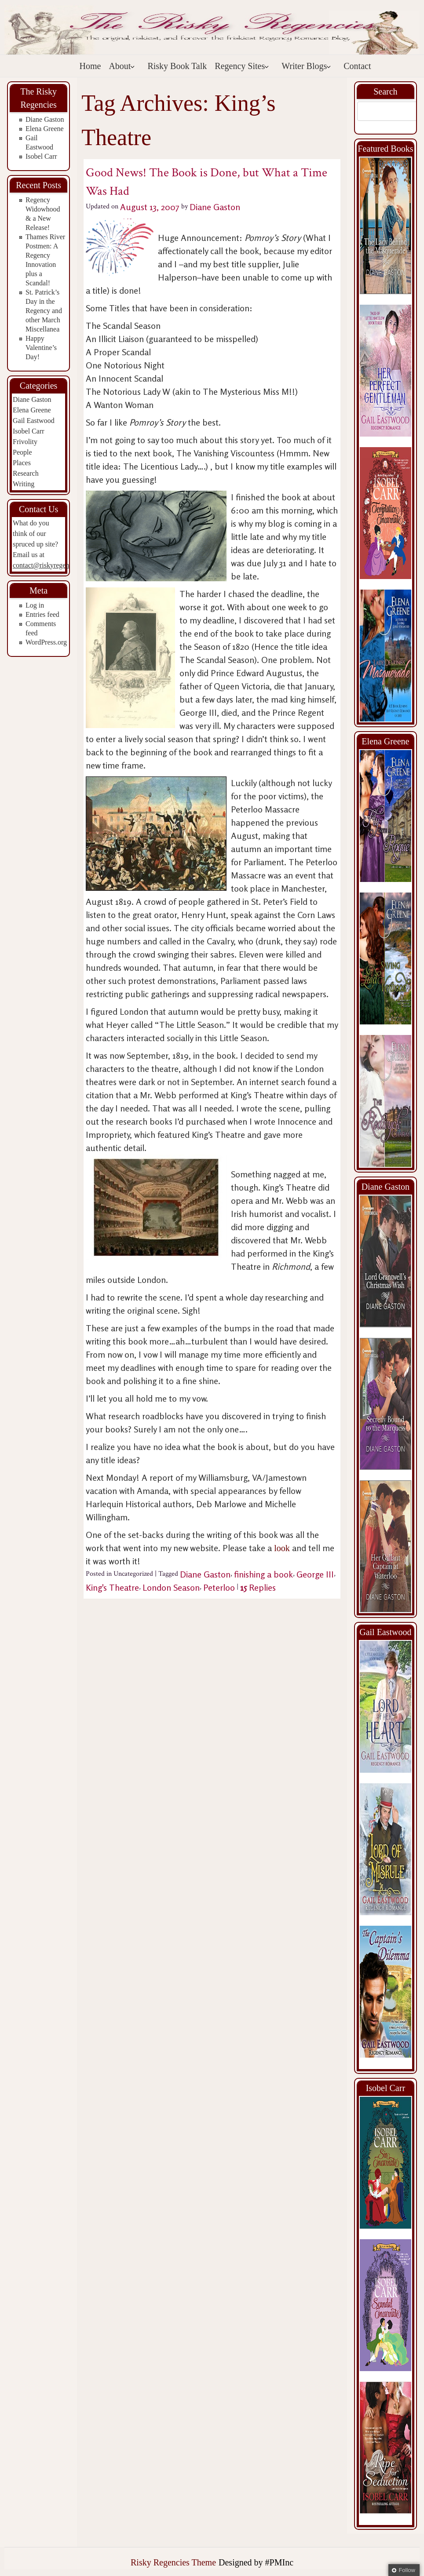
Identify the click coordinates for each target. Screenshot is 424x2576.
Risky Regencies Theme (173, 2562)
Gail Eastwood (34, 420)
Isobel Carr (41, 156)
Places (22, 462)
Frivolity (25, 441)
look (283, 1548)
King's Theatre (112, 1587)
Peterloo (219, 1587)
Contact (357, 66)
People (22, 452)
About (122, 66)
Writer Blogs (306, 66)
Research (26, 473)
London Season (171, 1587)
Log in (35, 605)
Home (90, 66)
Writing (23, 484)
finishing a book (263, 1574)
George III (315, 1574)
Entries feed (42, 614)
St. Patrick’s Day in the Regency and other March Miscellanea (44, 310)
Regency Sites (242, 66)
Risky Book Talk (177, 66)
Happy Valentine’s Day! (41, 348)
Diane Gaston (45, 119)
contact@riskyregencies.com (53, 565)
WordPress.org (46, 642)
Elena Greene (45, 128)
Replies (258, 1587)
